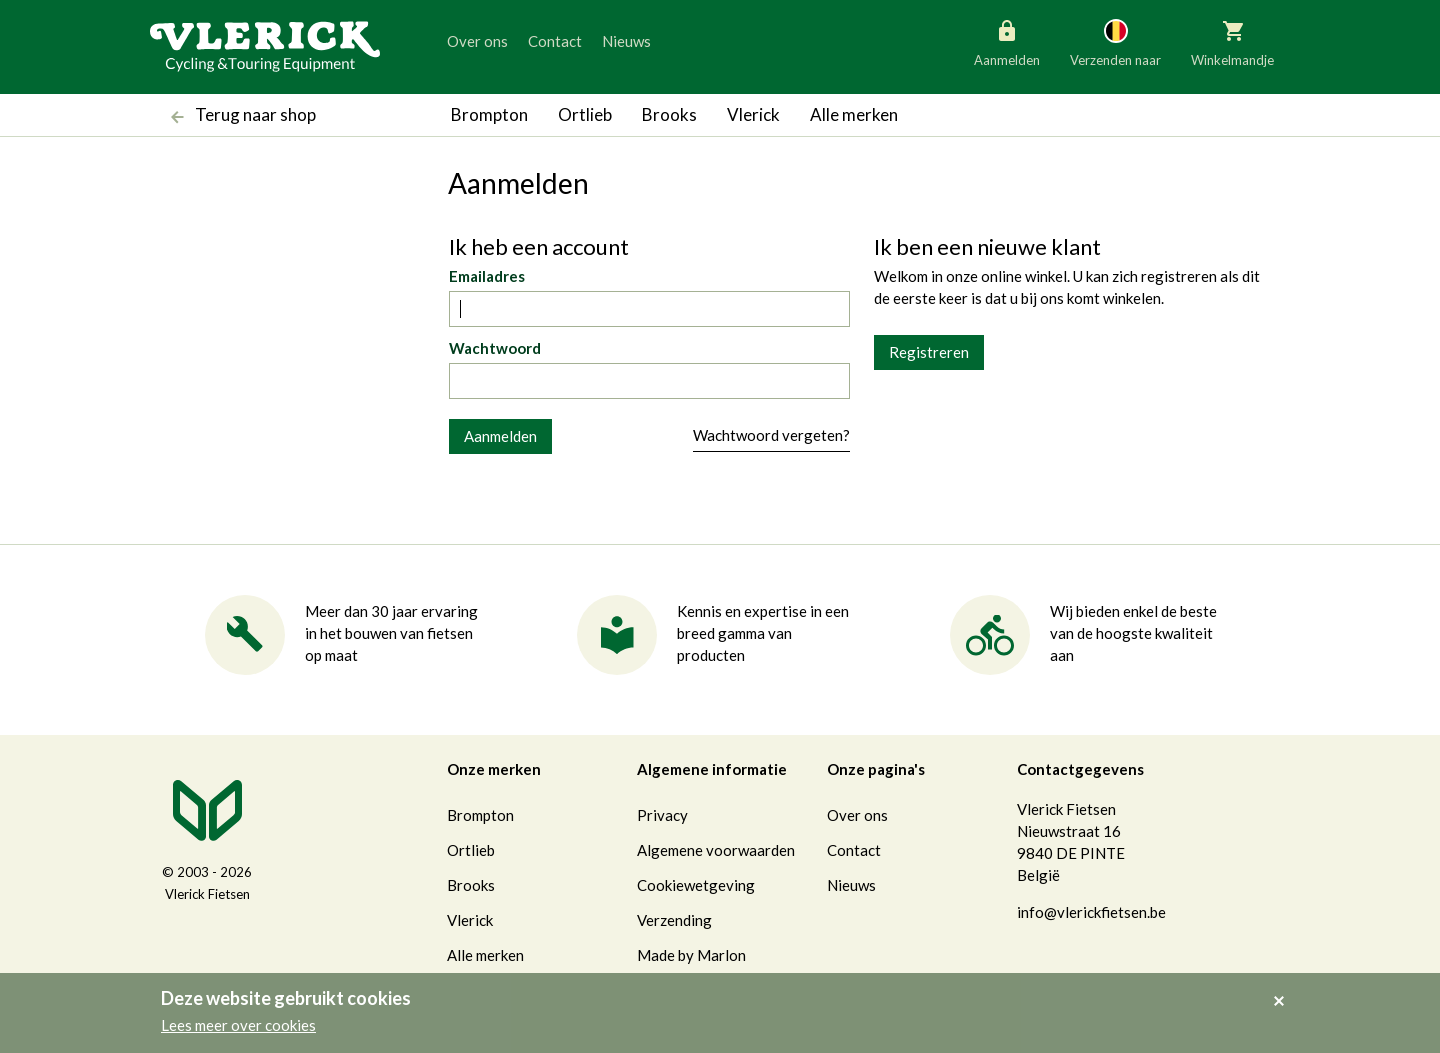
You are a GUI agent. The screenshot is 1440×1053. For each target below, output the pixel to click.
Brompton (489, 114)
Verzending (674, 920)
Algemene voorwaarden (716, 850)
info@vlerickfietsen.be (1091, 912)
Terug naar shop (239, 117)
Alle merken (854, 114)
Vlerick (753, 114)
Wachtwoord (495, 348)
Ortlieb (585, 114)
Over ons (477, 41)
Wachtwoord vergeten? (771, 435)
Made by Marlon (691, 955)
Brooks (669, 114)
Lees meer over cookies (238, 1025)
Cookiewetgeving (696, 885)
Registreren (929, 352)
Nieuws (626, 41)
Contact (555, 41)
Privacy (662, 815)
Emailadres (487, 276)
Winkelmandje (1232, 42)
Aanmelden (1007, 42)
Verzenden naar (1115, 42)
